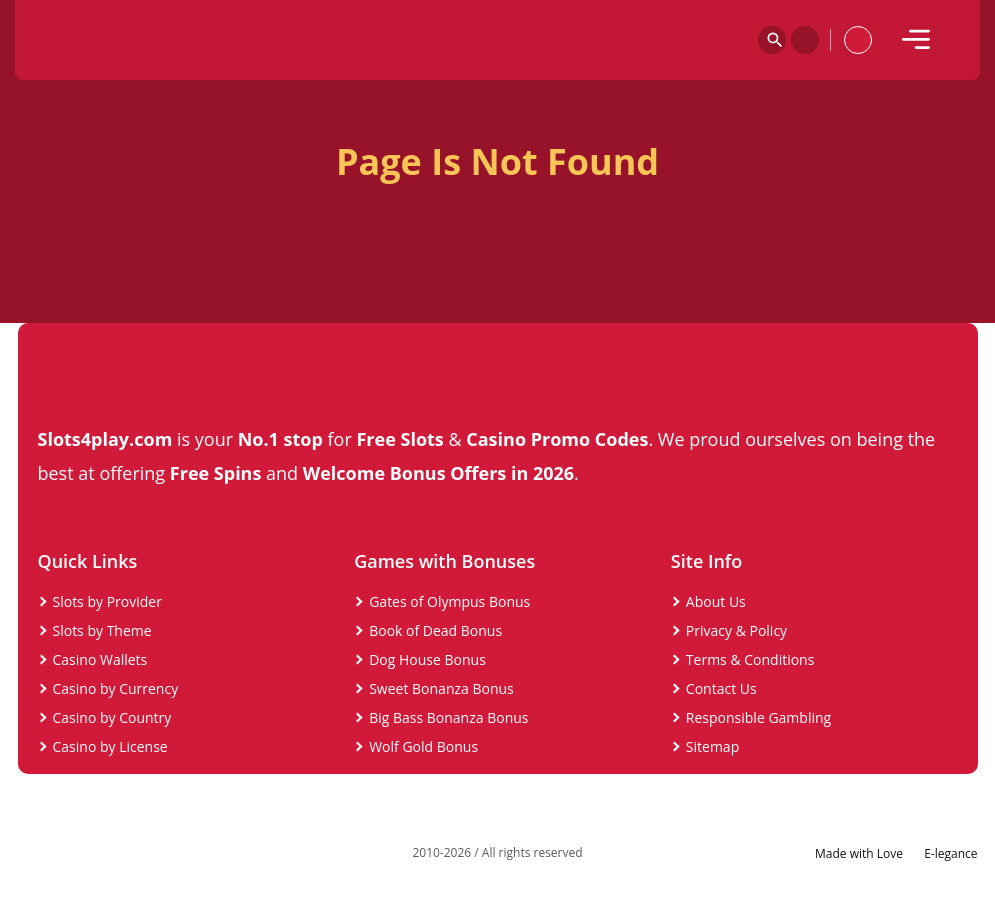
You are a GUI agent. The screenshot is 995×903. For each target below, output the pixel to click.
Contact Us (721, 688)
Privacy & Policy (736, 630)
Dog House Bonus (427, 659)
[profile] (858, 40)
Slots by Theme (102, 630)
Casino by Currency (116, 688)
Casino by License (110, 746)
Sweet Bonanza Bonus (441, 688)
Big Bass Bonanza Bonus (448, 717)
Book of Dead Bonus (435, 630)
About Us (716, 601)
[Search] (772, 40)
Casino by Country (112, 717)
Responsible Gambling (758, 717)
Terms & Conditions (750, 659)
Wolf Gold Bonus (423, 746)
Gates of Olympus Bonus (449, 601)
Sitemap (712, 746)
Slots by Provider (107, 601)
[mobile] (916, 40)
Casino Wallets (100, 659)
